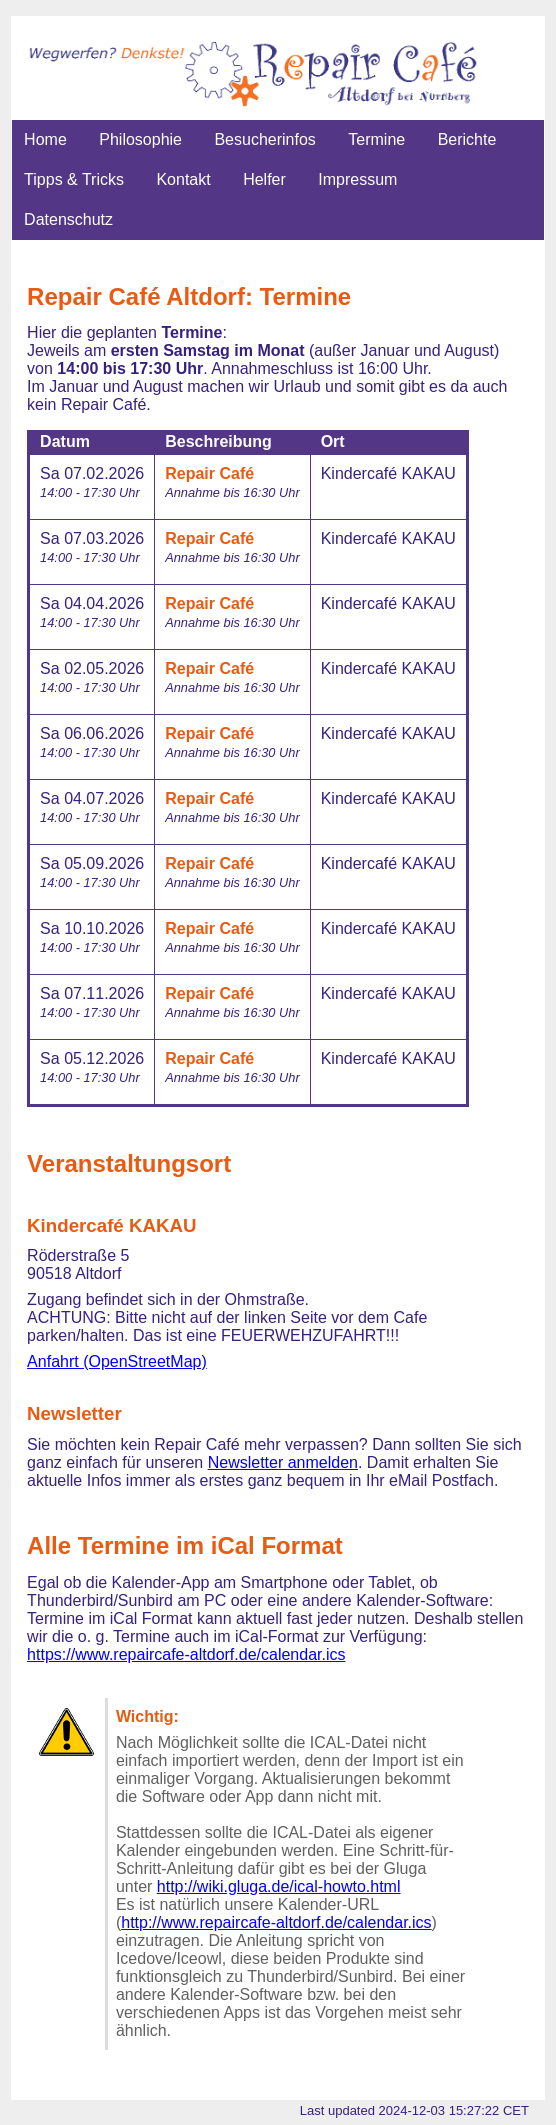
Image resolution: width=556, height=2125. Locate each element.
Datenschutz (68, 219)
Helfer (264, 179)
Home (45, 139)
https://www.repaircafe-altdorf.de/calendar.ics (186, 1654)
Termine (376, 139)
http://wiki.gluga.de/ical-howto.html (279, 1886)
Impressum (357, 179)
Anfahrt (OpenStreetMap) (117, 1361)
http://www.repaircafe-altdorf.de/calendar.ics (276, 1922)
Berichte (467, 139)
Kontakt (183, 179)
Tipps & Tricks (74, 179)
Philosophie (140, 139)
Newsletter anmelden (283, 1462)
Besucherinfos (264, 139)
